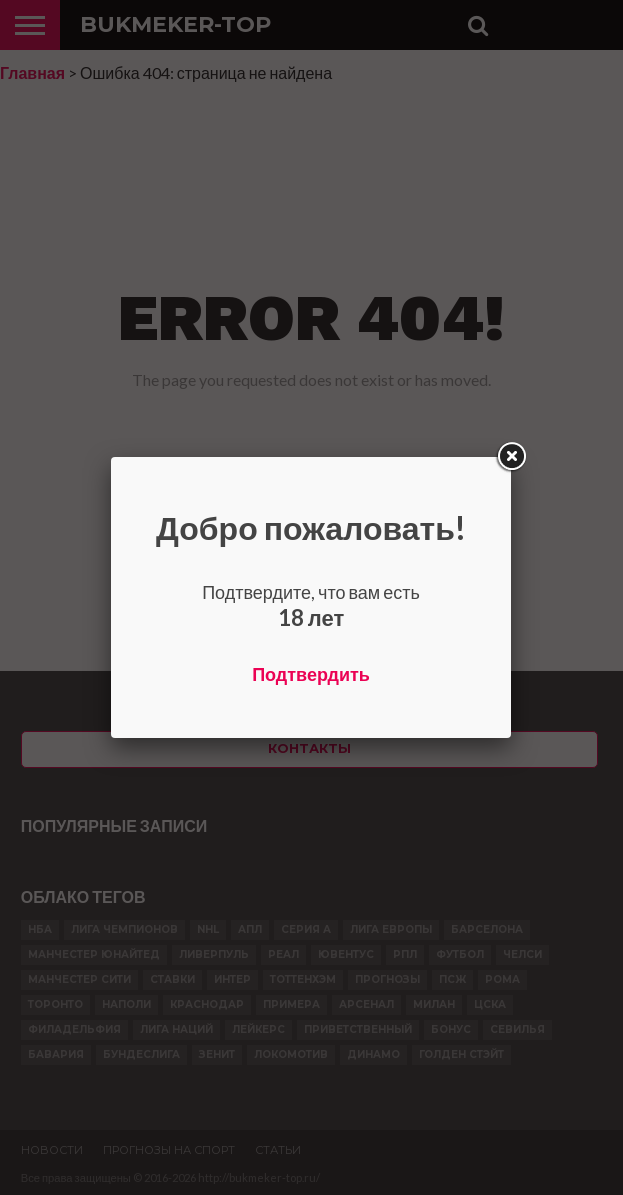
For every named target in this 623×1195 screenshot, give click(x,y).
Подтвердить (311, 674)
